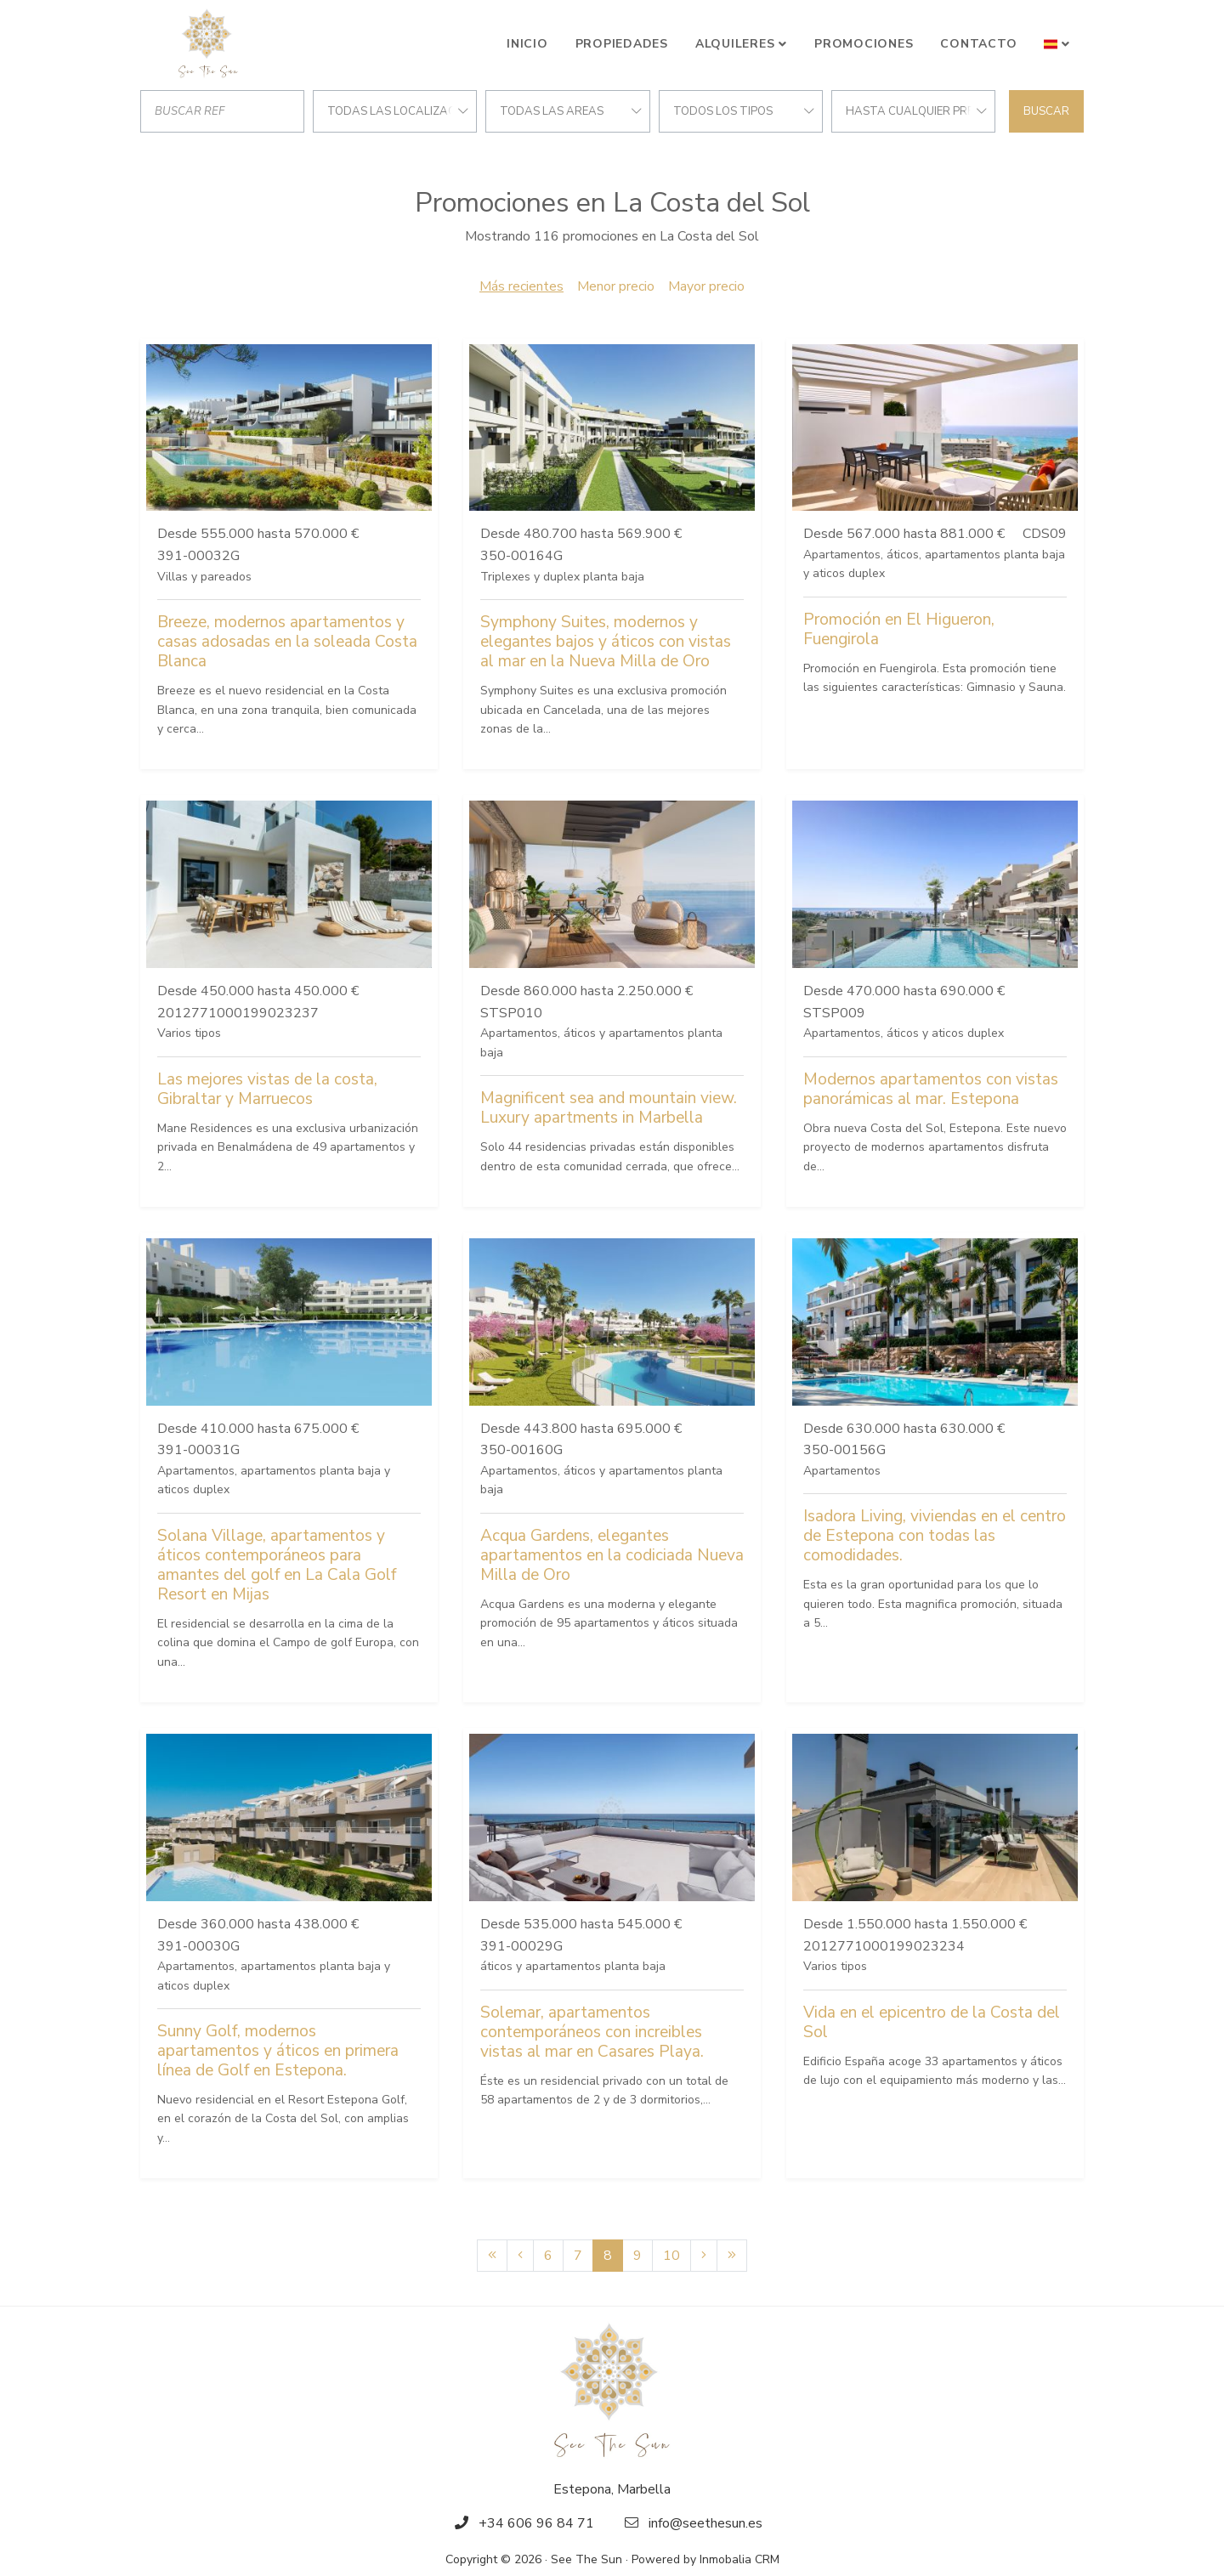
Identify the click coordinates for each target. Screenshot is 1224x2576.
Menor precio (615, 286)
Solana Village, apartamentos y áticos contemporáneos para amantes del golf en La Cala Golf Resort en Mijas (276, 1565)
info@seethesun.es (705, 2523)
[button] (1057, 44)
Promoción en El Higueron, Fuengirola (898, 629)
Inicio (527, 44)
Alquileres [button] (735, 44)
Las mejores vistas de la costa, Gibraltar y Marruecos (267, 1089)
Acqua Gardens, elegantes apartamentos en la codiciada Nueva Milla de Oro (612, 1555)
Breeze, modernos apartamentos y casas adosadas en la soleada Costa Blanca (287, 641)
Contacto (978, 44)
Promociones (863, 44)
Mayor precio (706, 286)
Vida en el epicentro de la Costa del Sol (931, 2022)
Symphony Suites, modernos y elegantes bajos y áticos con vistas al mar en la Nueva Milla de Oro (605, 641)
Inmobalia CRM (739, 2559)
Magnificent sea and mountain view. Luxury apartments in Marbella (608, 1108)
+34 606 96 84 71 (536, 2523)
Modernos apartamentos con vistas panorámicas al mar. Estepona (930, 1089)
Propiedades (621, 44)
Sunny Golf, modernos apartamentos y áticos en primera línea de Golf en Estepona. (278, 2050)
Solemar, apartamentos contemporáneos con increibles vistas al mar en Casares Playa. (592, 2032)
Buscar (1046, 111)
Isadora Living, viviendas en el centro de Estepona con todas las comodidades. (934, 1535)
